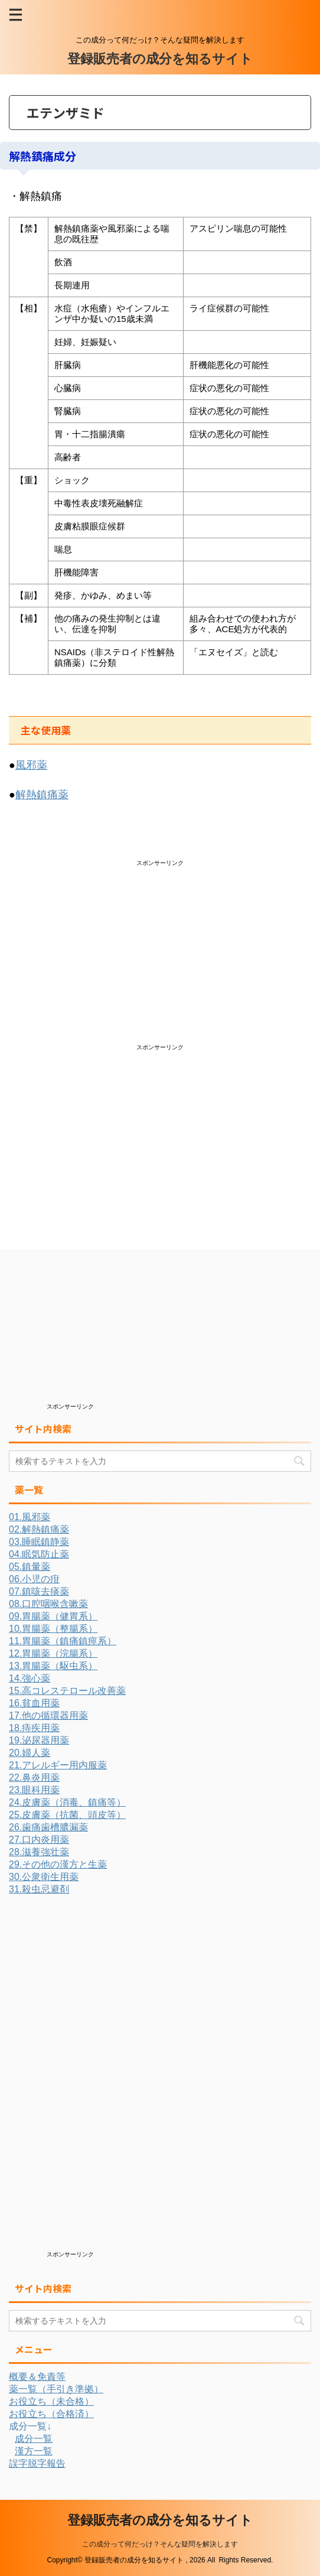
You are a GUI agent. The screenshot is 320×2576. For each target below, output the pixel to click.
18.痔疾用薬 (34, 1728)
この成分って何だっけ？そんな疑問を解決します (160, 2544)
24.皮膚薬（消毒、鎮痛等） (67, 1802)
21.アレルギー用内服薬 (58, 1765)
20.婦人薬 (29, 1753)
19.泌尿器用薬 (39, 1740)
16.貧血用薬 (34, 1703)
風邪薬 (31, 765)
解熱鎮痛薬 (41, 795)
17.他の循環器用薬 (48, 1715)
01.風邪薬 (29, 1517)
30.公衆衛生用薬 (44, 1877)
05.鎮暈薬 (29, 1567)
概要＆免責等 (37, 2377)
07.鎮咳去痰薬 (39, 1591)
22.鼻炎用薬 (34, 1777)
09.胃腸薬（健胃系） (53, 1616)
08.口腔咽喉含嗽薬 (48, 1604)
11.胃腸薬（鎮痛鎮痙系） (62, 1641)
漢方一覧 (34, 2451)
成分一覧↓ (30, 2426)
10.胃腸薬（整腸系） (53, 1629)
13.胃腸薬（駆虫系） (53, 1666)
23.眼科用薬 (34, 1790)
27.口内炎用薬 (39, 1840)
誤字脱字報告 (37, 2463)
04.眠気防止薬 (39, 1554)
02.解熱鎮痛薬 (39, 1529)
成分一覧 (34, 2439)
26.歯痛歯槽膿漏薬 (48, 1827)
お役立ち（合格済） (51, 2414)
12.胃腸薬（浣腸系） (53, 1653)
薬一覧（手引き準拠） (56, 2389)
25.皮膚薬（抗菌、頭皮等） (67, 1815)
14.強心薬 (29, 1678)
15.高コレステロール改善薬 (67, 1691)
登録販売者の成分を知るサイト (160, 58)
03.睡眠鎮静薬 (39, 1542)
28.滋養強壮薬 (39, 1852)
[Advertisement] (105, 950)
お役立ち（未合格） (51, 2401)
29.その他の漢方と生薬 (58, 1864)
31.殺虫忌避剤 (39, 1889)
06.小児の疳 (34, 1579)
